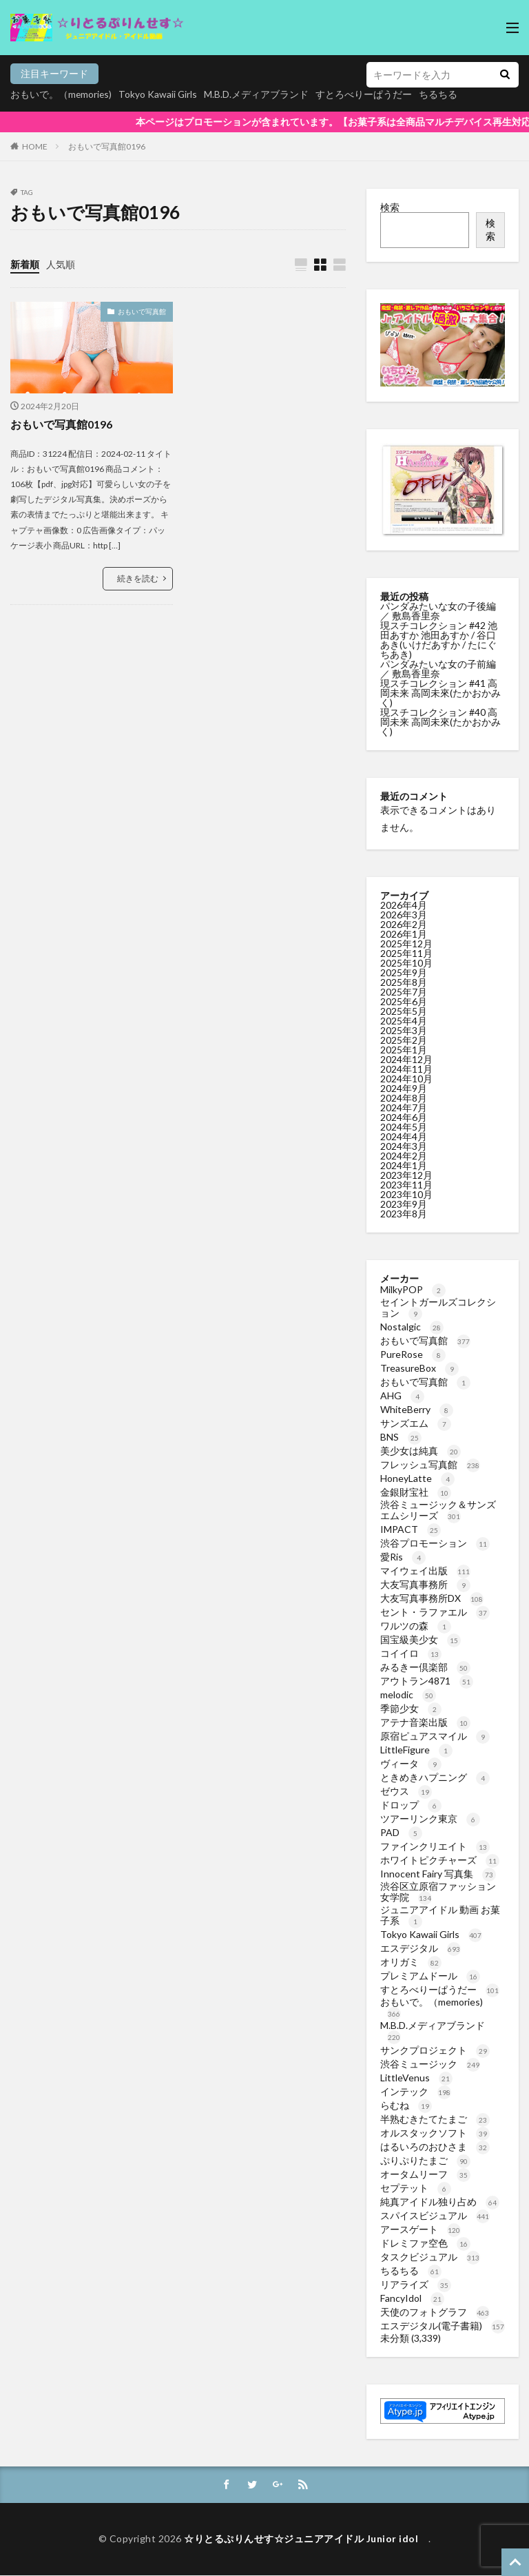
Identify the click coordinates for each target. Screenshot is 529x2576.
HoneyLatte (417, 1478)
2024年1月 (403, 1165)
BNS (401, 1437)
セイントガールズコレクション (438, 1307)
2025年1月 (403, 1049)
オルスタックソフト (435, 2133)
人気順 (60, 264)
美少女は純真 (420, 1450)
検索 (390, 207)
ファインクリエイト (435, 1846)
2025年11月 (406, 953)
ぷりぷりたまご (425, 2160)
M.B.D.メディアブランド (258, 94)
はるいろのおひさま (435, 2146)
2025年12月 (406, 943)
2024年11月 (406, 1069)
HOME (35, 146)
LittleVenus (416, 2077)
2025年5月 (403, 1011)
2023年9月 (403, 1204)
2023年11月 (406, 1185)
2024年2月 (403, 1156)
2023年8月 (403, 1213)
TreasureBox (419, 1368)
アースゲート (420, 2229)
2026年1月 (403, 934)
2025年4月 (403, 1021)
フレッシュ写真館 (430, 1464)
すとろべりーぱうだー (439, 1989)
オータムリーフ (425, 2174)
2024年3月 (403, 1146)
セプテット (415, 2188)
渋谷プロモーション (435, 1543)
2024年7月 (403, 1107)
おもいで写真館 (142, 311)
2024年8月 (403, 1098)
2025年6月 (403, 1001)
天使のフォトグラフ (435, 2312)
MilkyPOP (413, 1289)
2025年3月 (403, 1030)
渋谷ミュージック (430, 2064)
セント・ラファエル (435, 1612)
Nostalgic (412, 1326)
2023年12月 (406, 1175)
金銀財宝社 (415, 1492)
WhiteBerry (416, 1409)
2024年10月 (406, 1078)
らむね (406, 2105)
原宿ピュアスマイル (435, 1736)
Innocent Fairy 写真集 (438, 1873)
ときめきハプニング (435, 1777)
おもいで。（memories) (61, 94)
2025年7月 (403, 992)
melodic (408, 1694)
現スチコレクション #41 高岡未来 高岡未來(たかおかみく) (440, 692)
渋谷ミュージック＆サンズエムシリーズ (438, 1509)
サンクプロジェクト (435, 2050)
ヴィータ (411, 1763)
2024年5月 (403, 1127)
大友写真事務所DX (432, 1598)
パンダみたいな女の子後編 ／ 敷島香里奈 (438, 610)
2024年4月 (403, 1136)
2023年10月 (406, 1194)
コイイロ (411, 1653)
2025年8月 (403, 982)
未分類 (394, 2338)
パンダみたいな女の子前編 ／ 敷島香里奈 (438, 668)
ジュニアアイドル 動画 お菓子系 (440, 1915)
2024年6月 (403, 1117)
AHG (402, 1395)
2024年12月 (406, 1059)
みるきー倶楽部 (425, 1667)
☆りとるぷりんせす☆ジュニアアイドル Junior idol (306, 2540)
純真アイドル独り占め (439, 2201)
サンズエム (415, 1423)
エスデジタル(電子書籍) (442, 2325)
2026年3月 (403, 914)
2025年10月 (406, 963)
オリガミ (411, 1962)
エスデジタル (420, 1948)
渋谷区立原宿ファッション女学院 (438, 1891)
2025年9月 (403, 972)
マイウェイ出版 (425, 1570)
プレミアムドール (430, 1975)
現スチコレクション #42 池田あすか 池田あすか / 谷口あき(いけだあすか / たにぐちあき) (438, 639)
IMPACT (410, 1529)
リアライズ (415, 2284)
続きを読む (137, 578)
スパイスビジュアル (435, 2215)
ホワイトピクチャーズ (439, 1860)
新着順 (24, 264)
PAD (401, 1832)
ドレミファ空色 (425, 2243)
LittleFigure (416, 1749)
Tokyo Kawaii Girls (159, 94)
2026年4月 (403, 905)
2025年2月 (403, 1040)
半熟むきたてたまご (435, 2119)
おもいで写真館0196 (107, 146)
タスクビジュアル (430, 2257)
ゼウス (406, 1791)
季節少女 (411, 1708)
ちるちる (411, 2270)
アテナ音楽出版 (425, 1722)
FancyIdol (412, 2298)
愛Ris (403, 1557)
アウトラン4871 (426, 1681)
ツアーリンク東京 (430, 1818)
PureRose (413, 1354)
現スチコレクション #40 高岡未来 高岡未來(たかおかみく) (440, 721)
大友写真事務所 (425, 1584)
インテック (415, 2091)
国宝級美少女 (420, 1639)
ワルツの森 (415, 1625)
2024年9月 (403, 1088)
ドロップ (411, 1805)
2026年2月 (403, 924)
